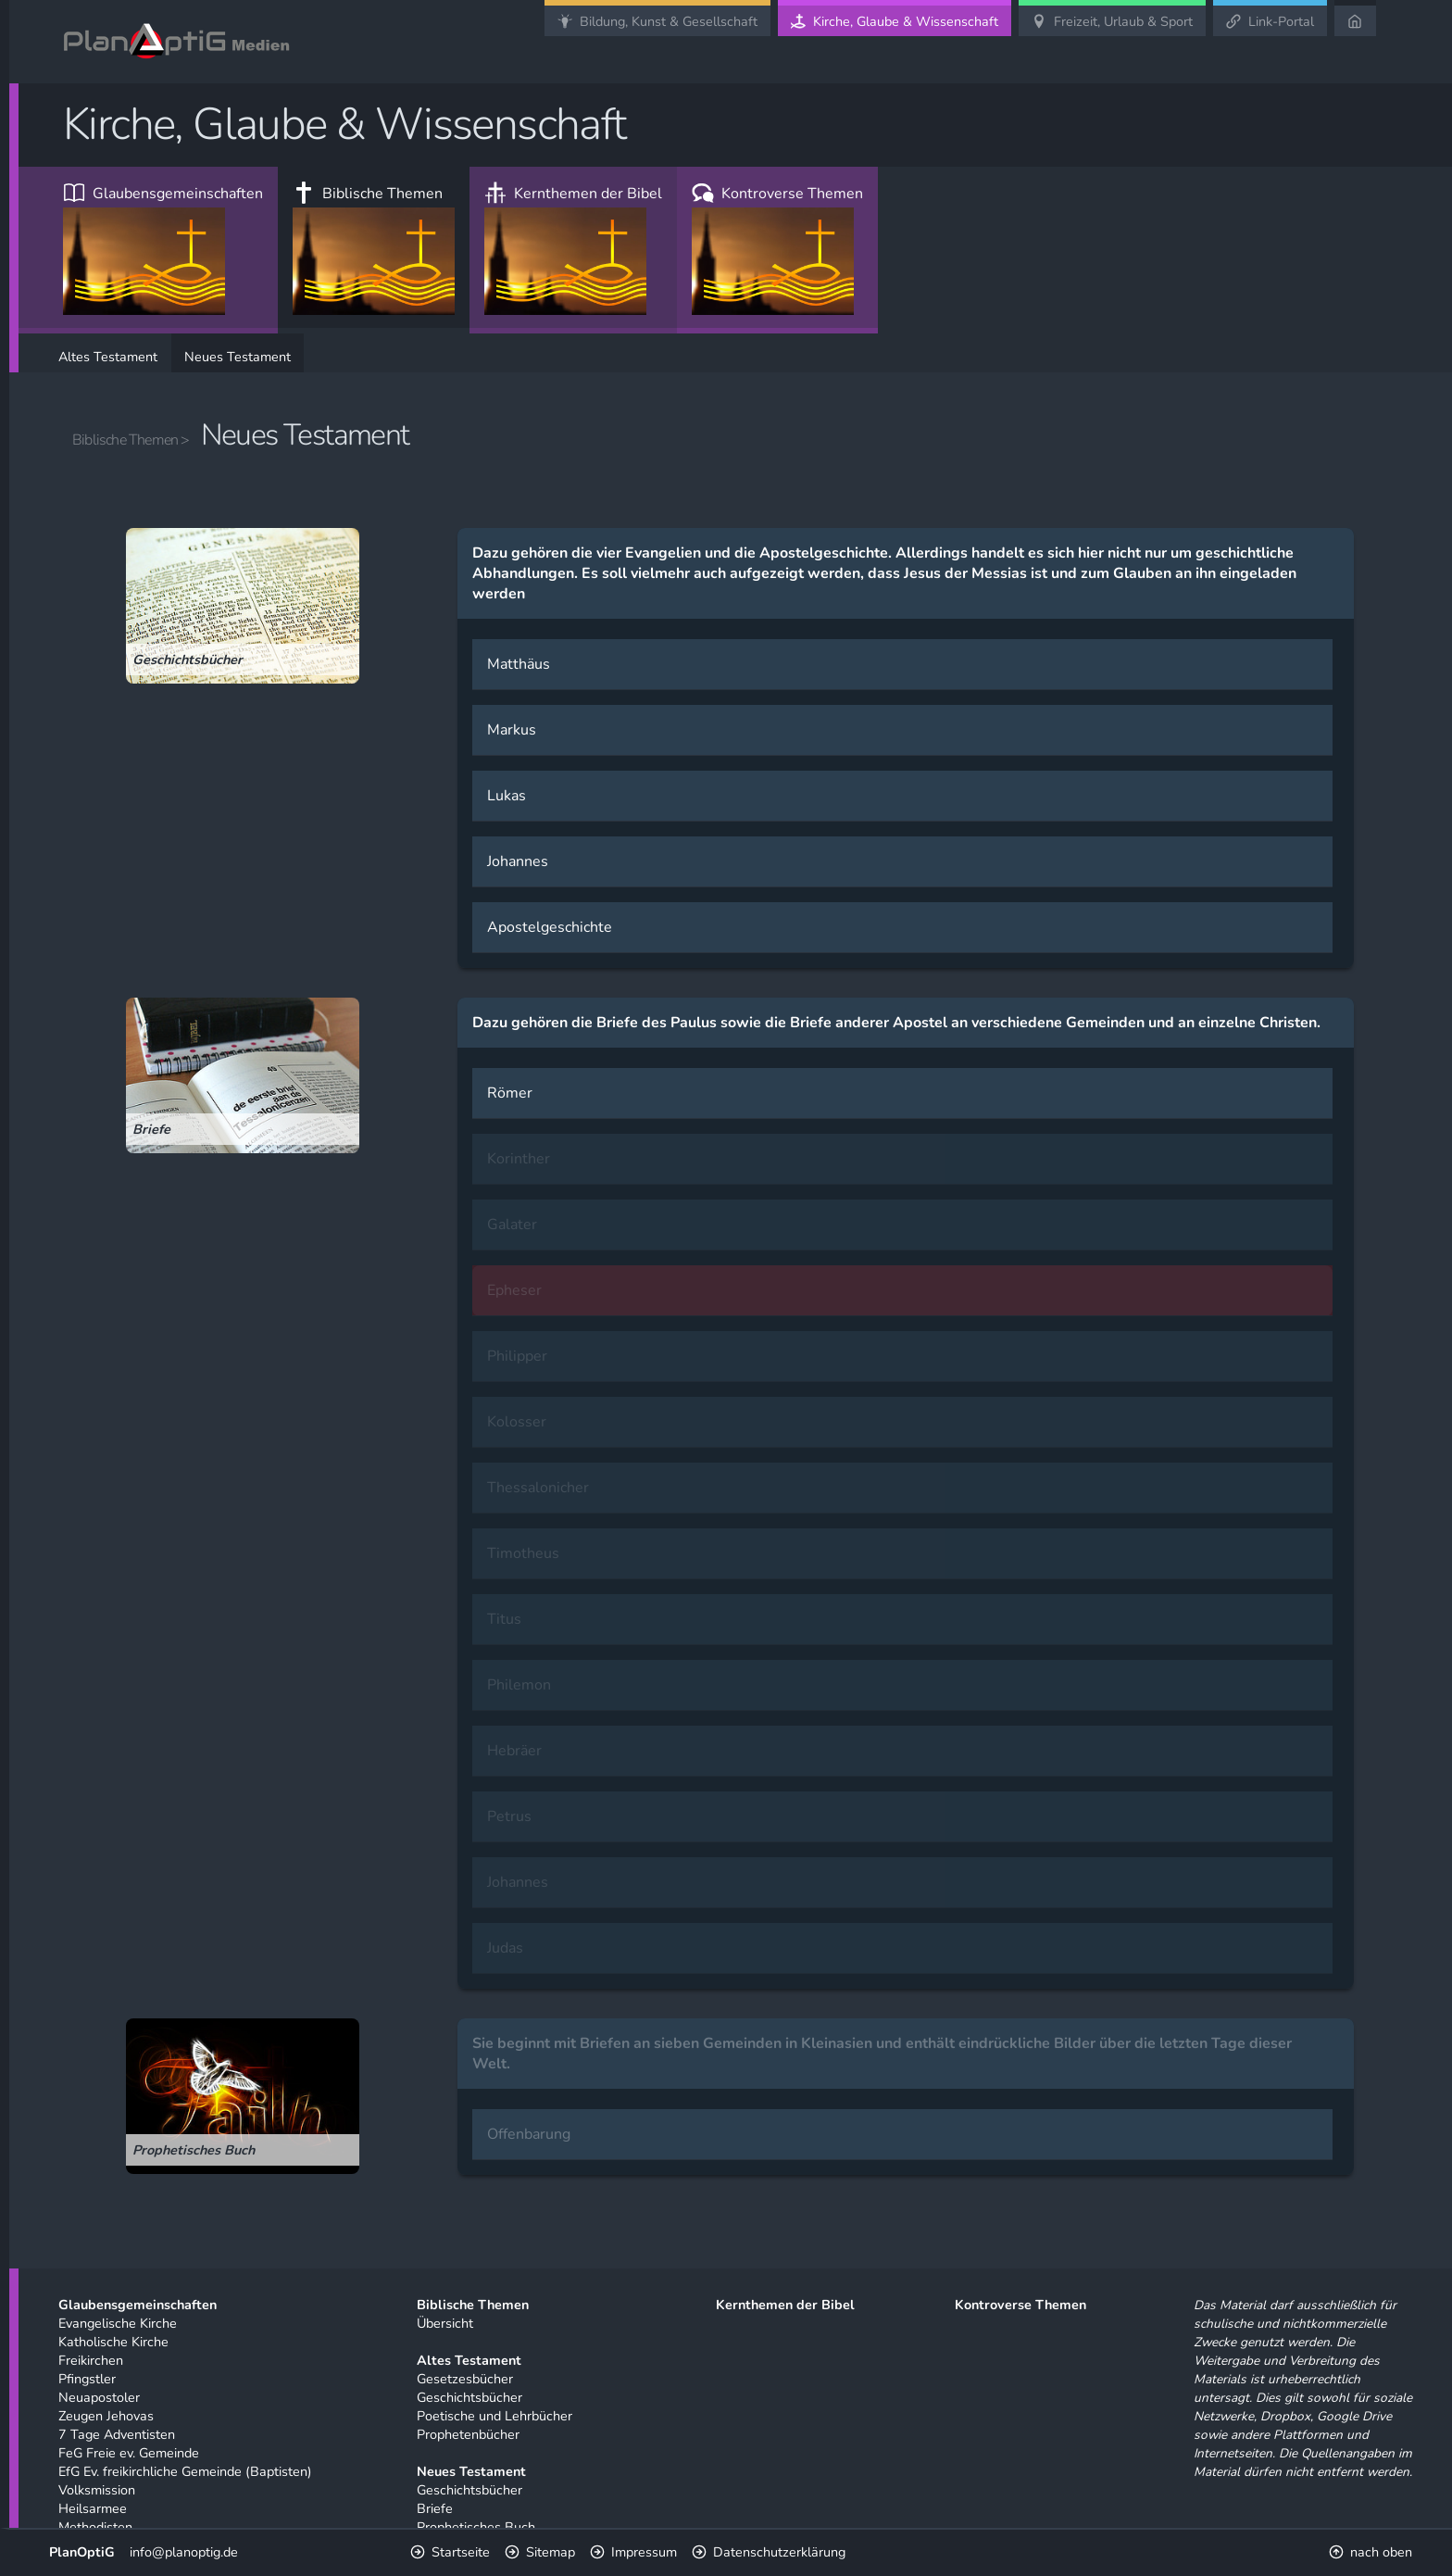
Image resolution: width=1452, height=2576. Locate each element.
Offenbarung (528, 2134)
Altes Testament (107, 356)
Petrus (509, 1816)
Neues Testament (237, 356)
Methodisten (95, 2527)
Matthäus (518, 664)
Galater (512, 1224)
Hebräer (514, 1750)
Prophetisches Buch (476, 2527)
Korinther (518, 1159)
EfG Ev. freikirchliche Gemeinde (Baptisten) (185, 2471)
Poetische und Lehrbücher (494, 2415)
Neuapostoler (99, 2397)
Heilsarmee (92, 2508)
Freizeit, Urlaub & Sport (1123, 21)
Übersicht (445, 2323)
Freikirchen (90, 2360)
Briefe (435, 2508)
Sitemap (550, 2552)
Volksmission (96, 2490)
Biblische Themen (374, 248)
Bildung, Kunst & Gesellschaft (668, 21)
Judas (505, 1948)
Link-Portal (1281, 21)
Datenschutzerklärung (779, 2552)
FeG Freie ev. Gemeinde (128, 2453)
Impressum (644, 2552)
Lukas (506, 795)
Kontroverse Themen (777, 248)
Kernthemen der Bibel (573, 248)
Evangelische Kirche (117, 2323)
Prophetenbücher (468, 2434)
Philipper (517, 1356)
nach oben (1381, 2552)
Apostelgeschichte (549, 927)
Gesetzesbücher (465, 2378)
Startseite (461, 2552)
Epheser (514, 1290)
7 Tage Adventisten (116, 2434)
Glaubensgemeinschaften (163, 248)
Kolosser (516, 1422)
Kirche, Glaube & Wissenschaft (905, 21)
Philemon (519, 1685)
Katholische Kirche (113, 2341)
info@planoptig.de (184, 2552)
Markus (511, 730)
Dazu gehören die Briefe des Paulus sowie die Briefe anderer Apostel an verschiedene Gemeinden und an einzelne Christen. (896, 1022)
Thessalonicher (538, 1487)
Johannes (517, 861)
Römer (509, 1093)
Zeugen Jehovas (106, 2415)
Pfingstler (87, 2378)
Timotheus (523, 1553)
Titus (504, 1619)
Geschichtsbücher (469, 2397)
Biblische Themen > (131, 440)
